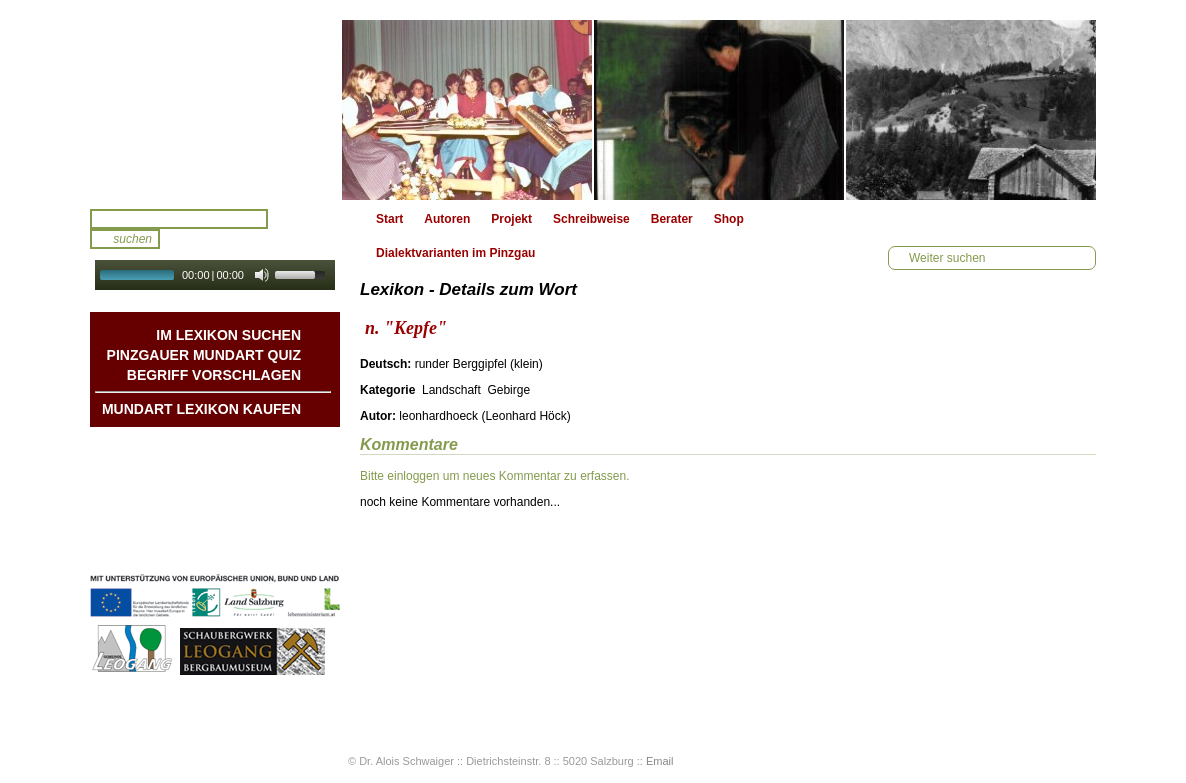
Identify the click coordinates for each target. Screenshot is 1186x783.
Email (660, 761)
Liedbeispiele (263, 487)
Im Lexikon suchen (228, 335)
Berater (672, 219)
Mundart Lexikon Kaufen (201, 409)
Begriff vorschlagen (214, 375)
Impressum (269, 527)
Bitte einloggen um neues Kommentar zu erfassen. (494, 476)
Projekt (511, 219)
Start (389, 219)
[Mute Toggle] (262, 275)
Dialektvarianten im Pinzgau (455, 253)
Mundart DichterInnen (239, 447)
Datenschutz (265, 547)
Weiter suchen (947, 258)
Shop (729, 219)
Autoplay (228, 296)
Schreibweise (591, 219)
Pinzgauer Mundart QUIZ (204, 355)
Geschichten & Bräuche (233, 467)
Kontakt (278, 507)
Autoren (447, 219)
